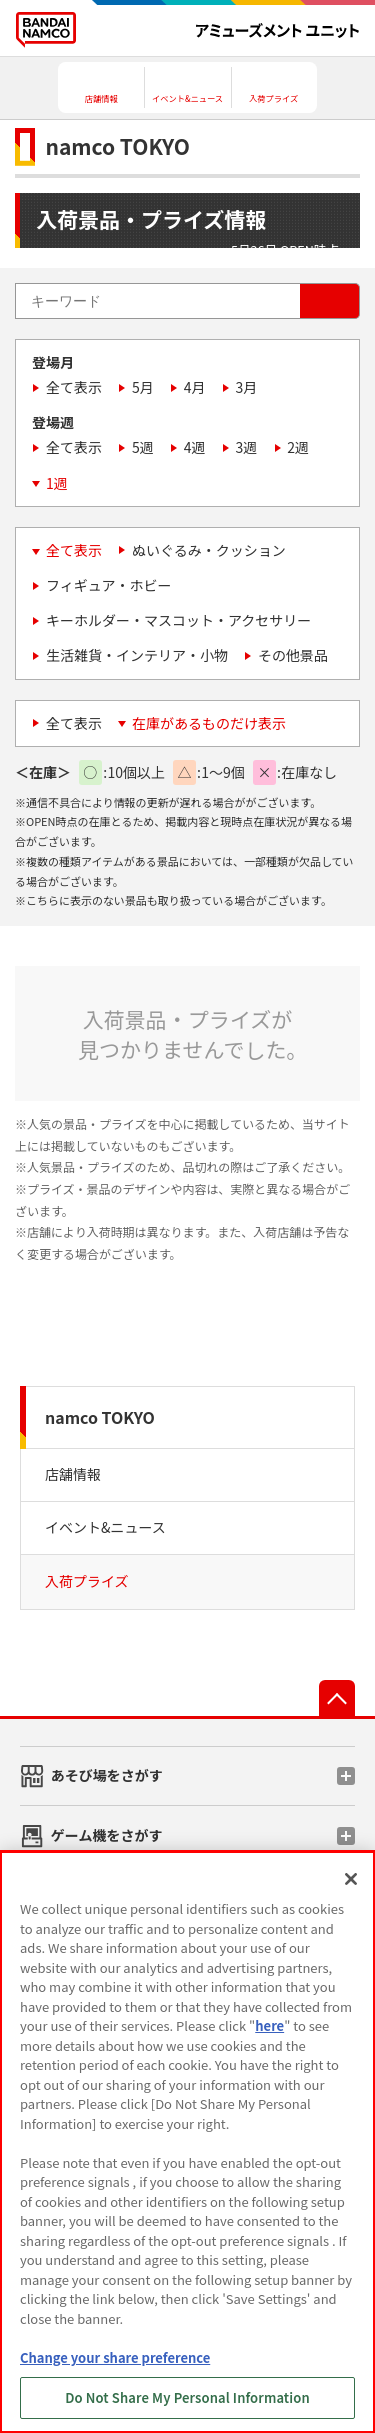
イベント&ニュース (105, 1527)
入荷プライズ (87, 1581)
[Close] (351, 1879)
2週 (298, 447)
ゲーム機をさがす (107, 1835)
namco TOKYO (100, 1417)
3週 (247, 447)
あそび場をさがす (107, 1775)
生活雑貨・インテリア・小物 (137, 655)
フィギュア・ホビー (108, 585)
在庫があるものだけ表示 (209, 723)
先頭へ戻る (337, 1698)
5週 (143, 447)
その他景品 (293, 655)
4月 (195, 387)
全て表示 (74, 387)
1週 (57, 483)
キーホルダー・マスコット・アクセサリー (178, 620)
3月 (247, 387)
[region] (187, 2142)
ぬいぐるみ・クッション (209, 550)
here (269, 2025)
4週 (195, 447)
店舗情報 (73, 1474)
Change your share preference (115, 2357)
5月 (143, 387)
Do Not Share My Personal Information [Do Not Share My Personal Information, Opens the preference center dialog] (187, 2397)
